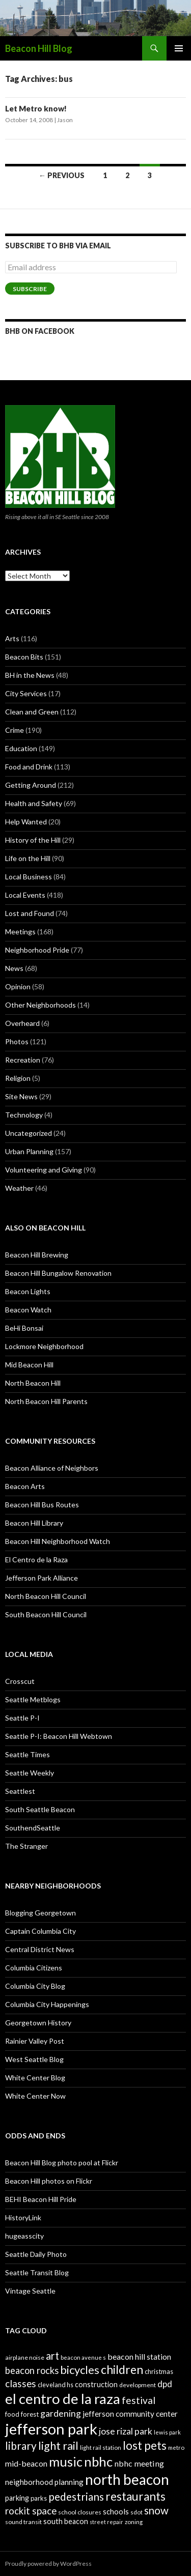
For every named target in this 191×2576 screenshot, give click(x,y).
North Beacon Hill (33, 1383)
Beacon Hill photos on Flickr (48, 2181)
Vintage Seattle (30, 2290)
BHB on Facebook (39, 331)
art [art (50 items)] (52, 2356)
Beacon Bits (24, 656)
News (14, 968)
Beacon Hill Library (34, 1523)
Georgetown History (38, 2022)
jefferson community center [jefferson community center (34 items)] (130, 2413)
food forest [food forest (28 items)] (22, 2414)
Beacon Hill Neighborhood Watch (57, 1541)
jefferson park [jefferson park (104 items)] (51, 2429)
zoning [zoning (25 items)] (134, 2521)
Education (21, 748)
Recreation (22, 1059)
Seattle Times (27, 1754)
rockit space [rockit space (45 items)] (31, 2510)
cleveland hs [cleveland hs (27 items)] (55, 2385)
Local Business (28, 876)
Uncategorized (28, 1133)
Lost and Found (29, 913)
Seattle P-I (22, 1717)
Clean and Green (32, 711)
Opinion (18, 986)
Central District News (39, 1949)
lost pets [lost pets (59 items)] (145, 2445)
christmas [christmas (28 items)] (159, 2371)
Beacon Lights (27, 1291)
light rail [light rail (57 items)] (58, 2445)
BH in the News (29, 675)
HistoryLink (23, 2217)
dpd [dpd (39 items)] (164, 2384)
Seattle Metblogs (33, 1699)
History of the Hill (33, 840)
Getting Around (30, 785)
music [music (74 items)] (66, 2461)
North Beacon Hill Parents (46, 1401)
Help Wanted (26, 821)
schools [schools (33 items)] (116, 2511)
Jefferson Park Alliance (41, 1577)
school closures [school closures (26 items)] (79, 2512)
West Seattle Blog (34, 2059)
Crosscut (20, 1681)
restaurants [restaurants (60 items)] (135, 2496)
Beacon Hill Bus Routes (42, 1504)
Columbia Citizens (33, 1967)
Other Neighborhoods (40, 1004)
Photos (17, 1041)
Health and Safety (33, 803)
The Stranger (26, 1846)
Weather (19, 1188)
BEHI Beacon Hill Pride (40, 2199)
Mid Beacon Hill (29, 1364)
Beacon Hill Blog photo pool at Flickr (61, 2162)
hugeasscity (24, 2235)
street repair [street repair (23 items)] (106, 2521)
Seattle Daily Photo (36, 2254)
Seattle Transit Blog (37, 2272)
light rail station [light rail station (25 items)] (100, 2447)
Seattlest (20, 1791)
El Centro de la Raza (36, 1559)
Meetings (20, 931)
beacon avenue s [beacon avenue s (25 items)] (83, 2357)
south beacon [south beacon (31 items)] (65, 2521)
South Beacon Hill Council (46, 1614)
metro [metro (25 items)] (176, 2447)
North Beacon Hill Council (45, 1596)
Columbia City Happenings (47, 2004)
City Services (26, 693)
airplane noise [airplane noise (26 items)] (24, 2357)
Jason (65, 120)
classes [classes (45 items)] (20, 2383)
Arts (12, 638)
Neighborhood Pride (37, 950)
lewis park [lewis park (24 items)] (167, 2432)
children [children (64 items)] (122, 2369)
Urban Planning (29, 1151)
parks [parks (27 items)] (39, 2498)
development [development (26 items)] (137, 2385)
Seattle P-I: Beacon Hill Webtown (58, 1736)
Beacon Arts (25, 1486)
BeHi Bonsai (24, 1328)
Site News (21, 1096)
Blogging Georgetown (40, 1912)
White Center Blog (35, 2077)
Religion (18, 1078)
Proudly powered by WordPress (48, 2563)
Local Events (25, 895)
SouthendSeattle (32, 1827)
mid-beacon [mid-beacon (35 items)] (26, 2463)
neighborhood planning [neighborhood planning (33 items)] (44, 2481)
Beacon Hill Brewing (36, 1254)
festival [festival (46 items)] (138, 2400)
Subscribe (30, 289)
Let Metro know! (36, 108)
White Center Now (35, 2096)
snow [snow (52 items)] (156, 2510)
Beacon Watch (28, 1309)
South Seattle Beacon (40, 1809)
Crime (14, 730)
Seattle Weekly (29, 1772)
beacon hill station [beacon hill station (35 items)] (139, 2356)
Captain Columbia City (40, 1931)
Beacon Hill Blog (38, 48)
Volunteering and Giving (43, 1169)
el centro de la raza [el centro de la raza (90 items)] (62, 2398)
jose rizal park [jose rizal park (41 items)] (125, 2431)
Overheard (22, 1023)
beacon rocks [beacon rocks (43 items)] (32, 2370)
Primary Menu (179, 48)
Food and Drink (28, 766)
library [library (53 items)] (21, 2445)
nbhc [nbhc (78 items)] (98, 2462)
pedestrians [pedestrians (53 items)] (76, 2496)
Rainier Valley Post (34, 2041)
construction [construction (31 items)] (96, 2384)
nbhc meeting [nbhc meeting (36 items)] (139, 2463)
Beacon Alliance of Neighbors (51, 1468)
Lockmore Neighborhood (44, 1346)
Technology (24, 1114)
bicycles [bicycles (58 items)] (79, 2370)
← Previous (62, 175)
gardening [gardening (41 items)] (60, 2413)
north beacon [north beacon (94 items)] (127, 2479)
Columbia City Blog (35, 1986)
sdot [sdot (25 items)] (136, 2512)
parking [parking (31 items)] (17, 2498)
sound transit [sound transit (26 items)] (23, 2522)
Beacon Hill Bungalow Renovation (58, 1273)
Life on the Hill (27, 858)
